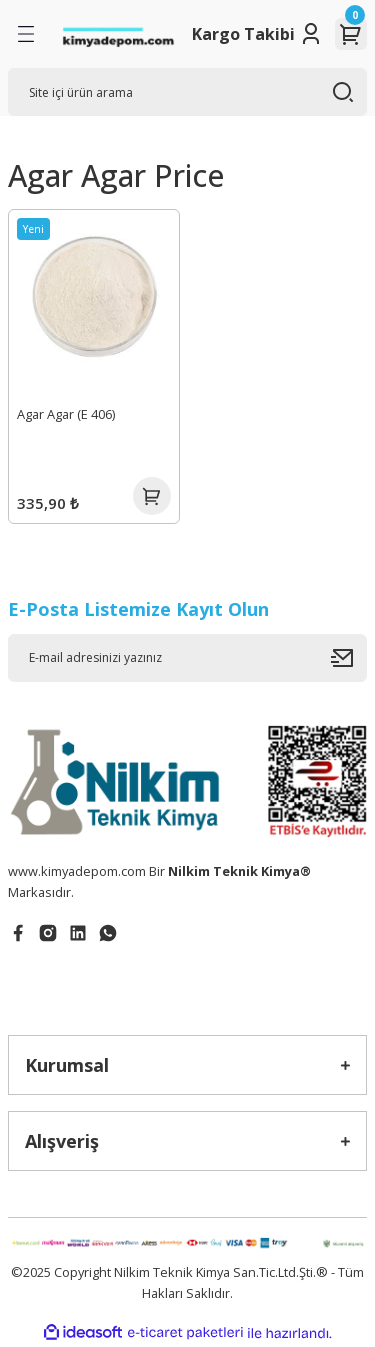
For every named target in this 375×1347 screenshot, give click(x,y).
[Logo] (118, 34)
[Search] (187, 92)
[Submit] (349, 658)
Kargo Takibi (243, 34)
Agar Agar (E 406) (66, 414)
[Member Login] (311, 34)
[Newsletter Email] (187, 658)
